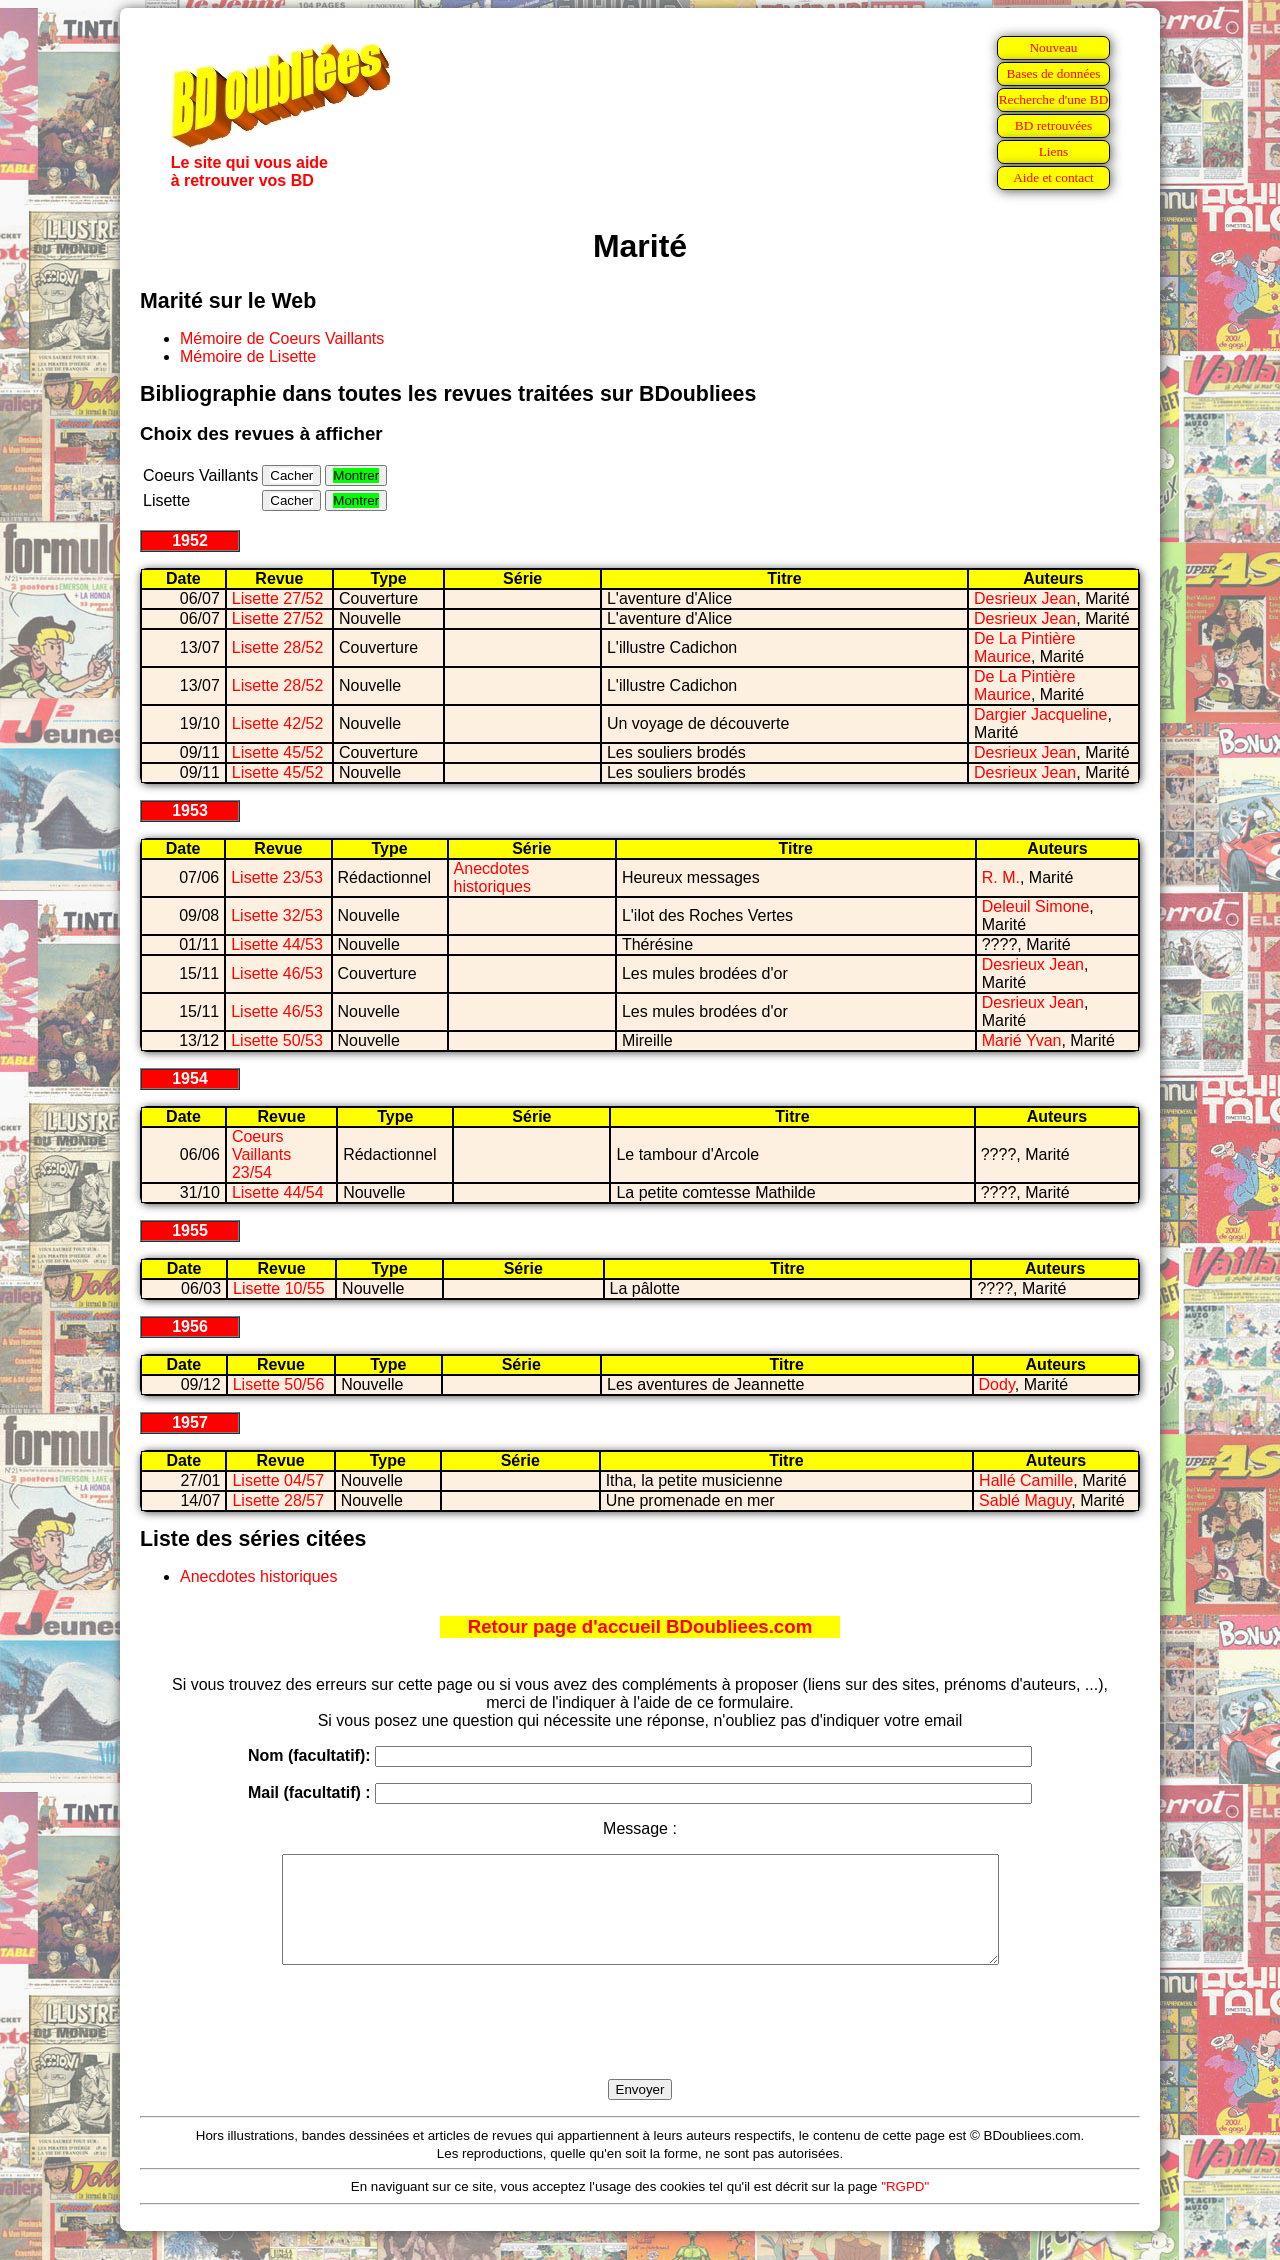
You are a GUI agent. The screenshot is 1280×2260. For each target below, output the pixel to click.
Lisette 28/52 (278, 647)
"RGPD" (905, 2207)
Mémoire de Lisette (248, 356)
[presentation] (640, 2045)
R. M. (1001, 877)
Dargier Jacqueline (1040, 714)
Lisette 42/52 (278, 723)
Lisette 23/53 (277, 877)
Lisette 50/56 (279, 1384)
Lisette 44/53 (277, 944)
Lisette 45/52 (278, 752)
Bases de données (1053, 73)
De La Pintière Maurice (1024, 647)
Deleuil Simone (1036, 906)
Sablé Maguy (1025, 1500)
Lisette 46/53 (277, 973)
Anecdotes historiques (492, 877)
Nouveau (1053, 47)
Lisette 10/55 (279, 1288)
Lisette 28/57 (278, 1500)
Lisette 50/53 (277, 1040)
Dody (997, 1384)
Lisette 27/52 (278, 598)
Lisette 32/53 (277, 915)
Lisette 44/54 (278, 1192)
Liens (1054, 151)
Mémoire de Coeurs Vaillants (282, 338)
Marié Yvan (1022, 1040)
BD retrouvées (1053, 125)
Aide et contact (1053, 177)
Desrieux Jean (1025, 598)
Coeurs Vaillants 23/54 (261, 1154)
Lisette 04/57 (278, 1480)
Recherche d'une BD (1054, 99)
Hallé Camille (1026, 1480)
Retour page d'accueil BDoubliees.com (640, 1626)
